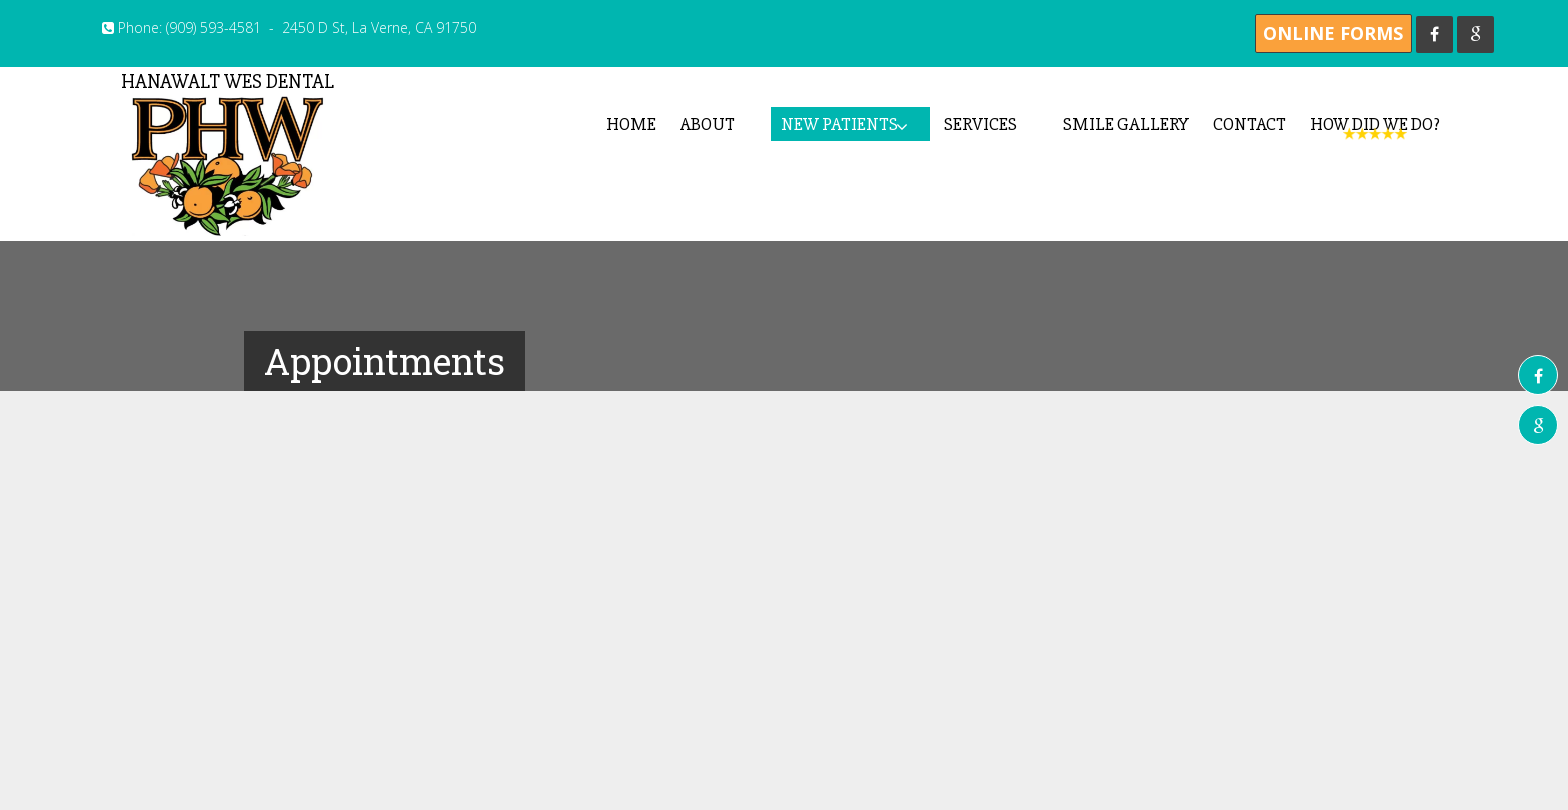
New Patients (839, 124)
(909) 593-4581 (213, 27)
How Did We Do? (1375, 124)
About (707, 124)
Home (631, 124)
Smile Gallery (1126, 124)
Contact (1249, 124)
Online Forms (1333, 33)
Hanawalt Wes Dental (227, 153)
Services (980, 124)
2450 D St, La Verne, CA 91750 (379, 27)
